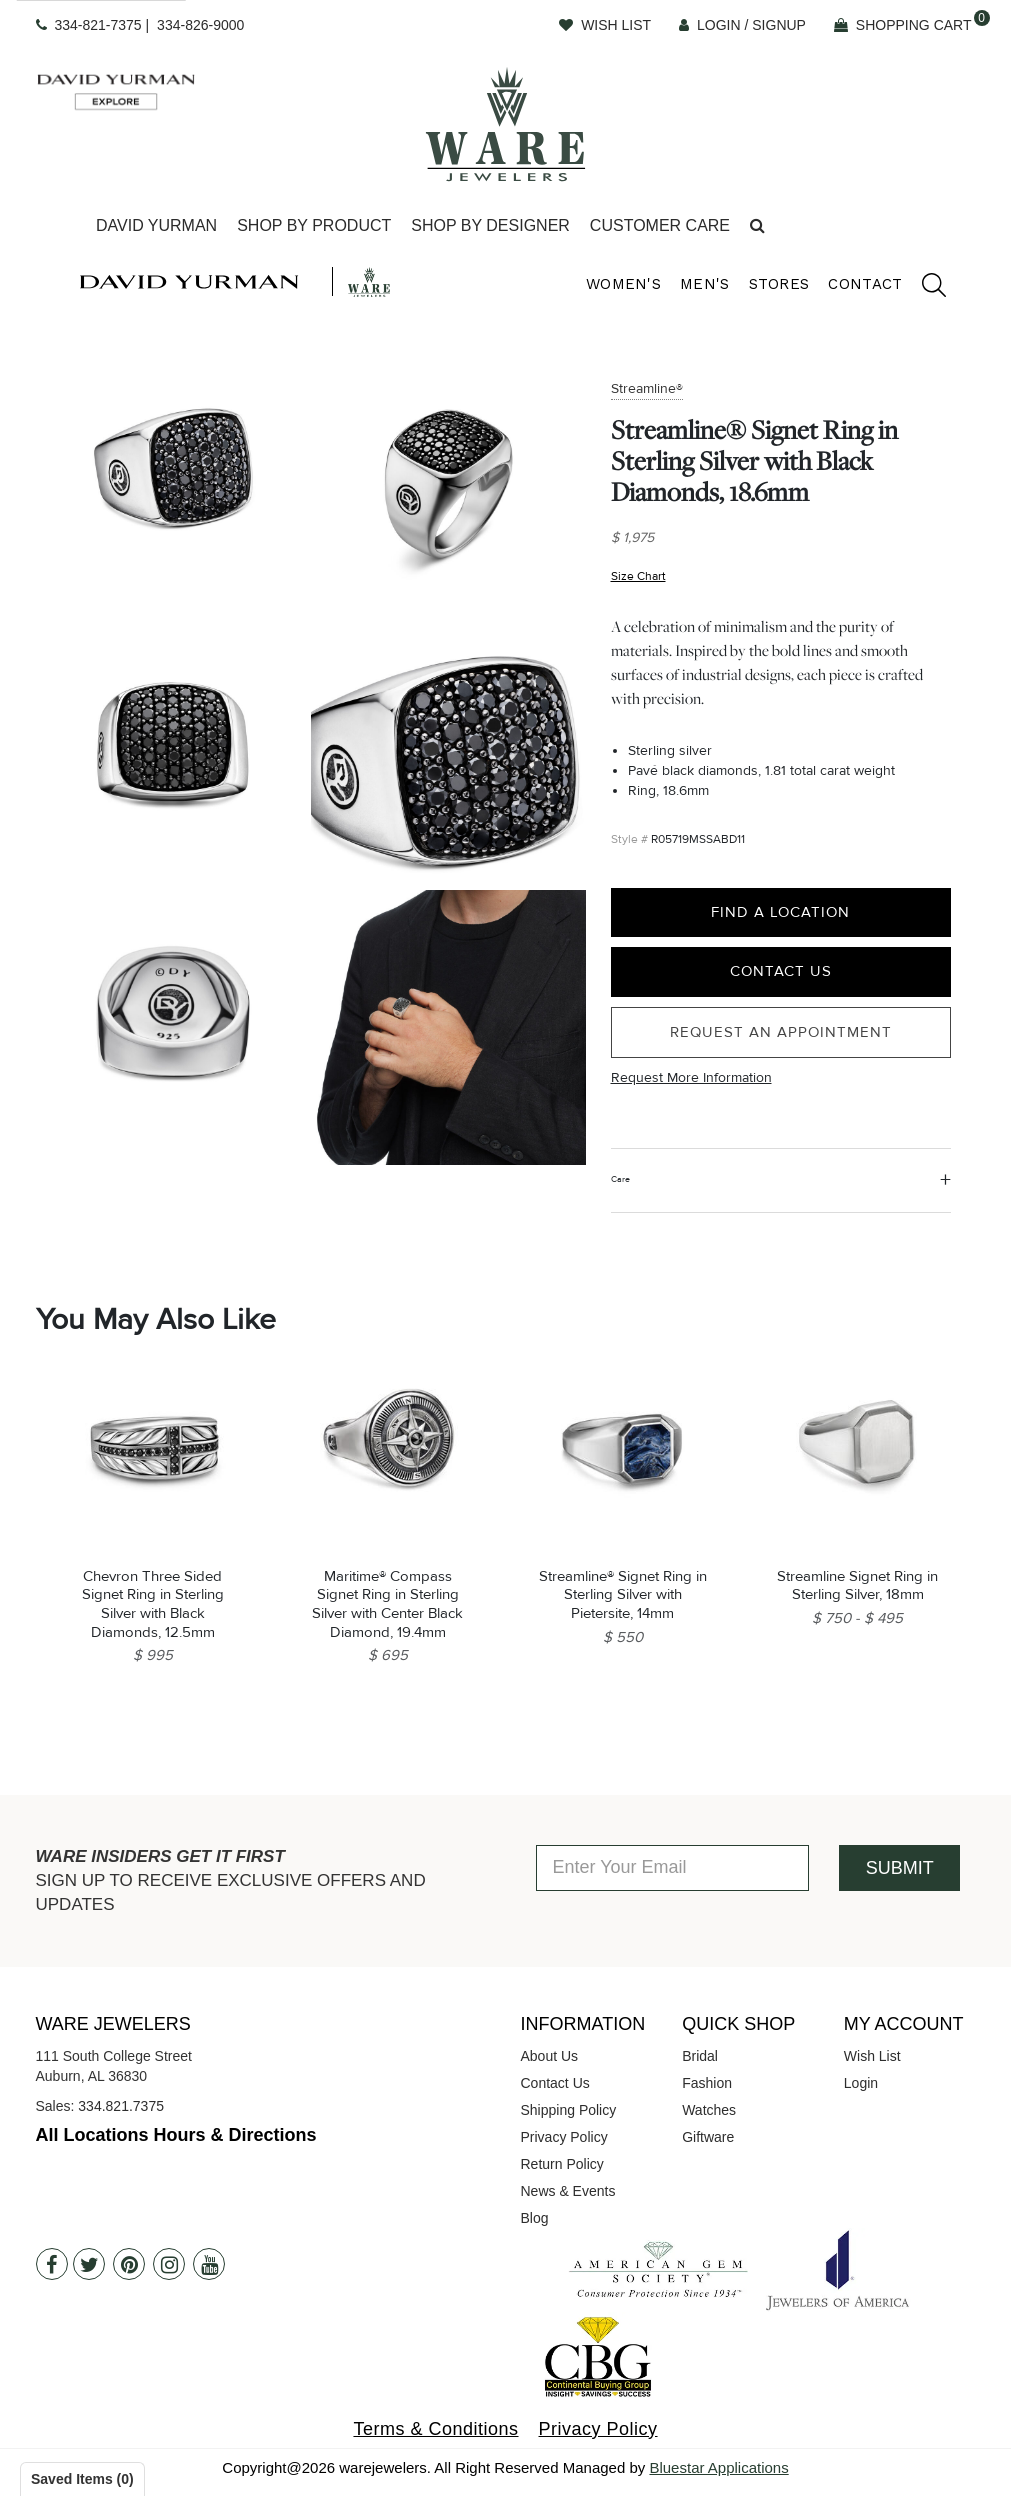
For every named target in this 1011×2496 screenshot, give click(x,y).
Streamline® (647, 388)
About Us (550, 2056)
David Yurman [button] (156, 225)
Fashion (707, 2083)
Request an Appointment (781, 1032)
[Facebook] (52, 2264)
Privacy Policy (564, 2137)
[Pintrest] (129, 2264)
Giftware (708, 2137)
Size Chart (638, 576)
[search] (924, 288)
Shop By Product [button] (314, 225)
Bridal (700, 2056)
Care (620, 1179)
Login (861, 2083)
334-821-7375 (97, 25)
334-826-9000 (200, 25)
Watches (709, 2110)
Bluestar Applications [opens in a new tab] (718, 2467)
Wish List (872, 2056)
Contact (865, 284)
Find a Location (780, 912)
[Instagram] (169, 2264)
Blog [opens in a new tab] (535, 2218)
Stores (779, 284)
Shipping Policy (569, 2110)
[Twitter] (89, 2264)
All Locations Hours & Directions (176, 2135)
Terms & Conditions (435, 2429)
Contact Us (781, 971)
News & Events (568, 2191)
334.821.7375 (121, 2106)
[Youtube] (209, 2264)
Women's (623, 284)
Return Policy (562, 2164)
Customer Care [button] (660, 225)
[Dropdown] (156, 226)
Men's (705, 284)
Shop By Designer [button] (490, 225)
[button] (757, 226)
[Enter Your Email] (672, 1868)
